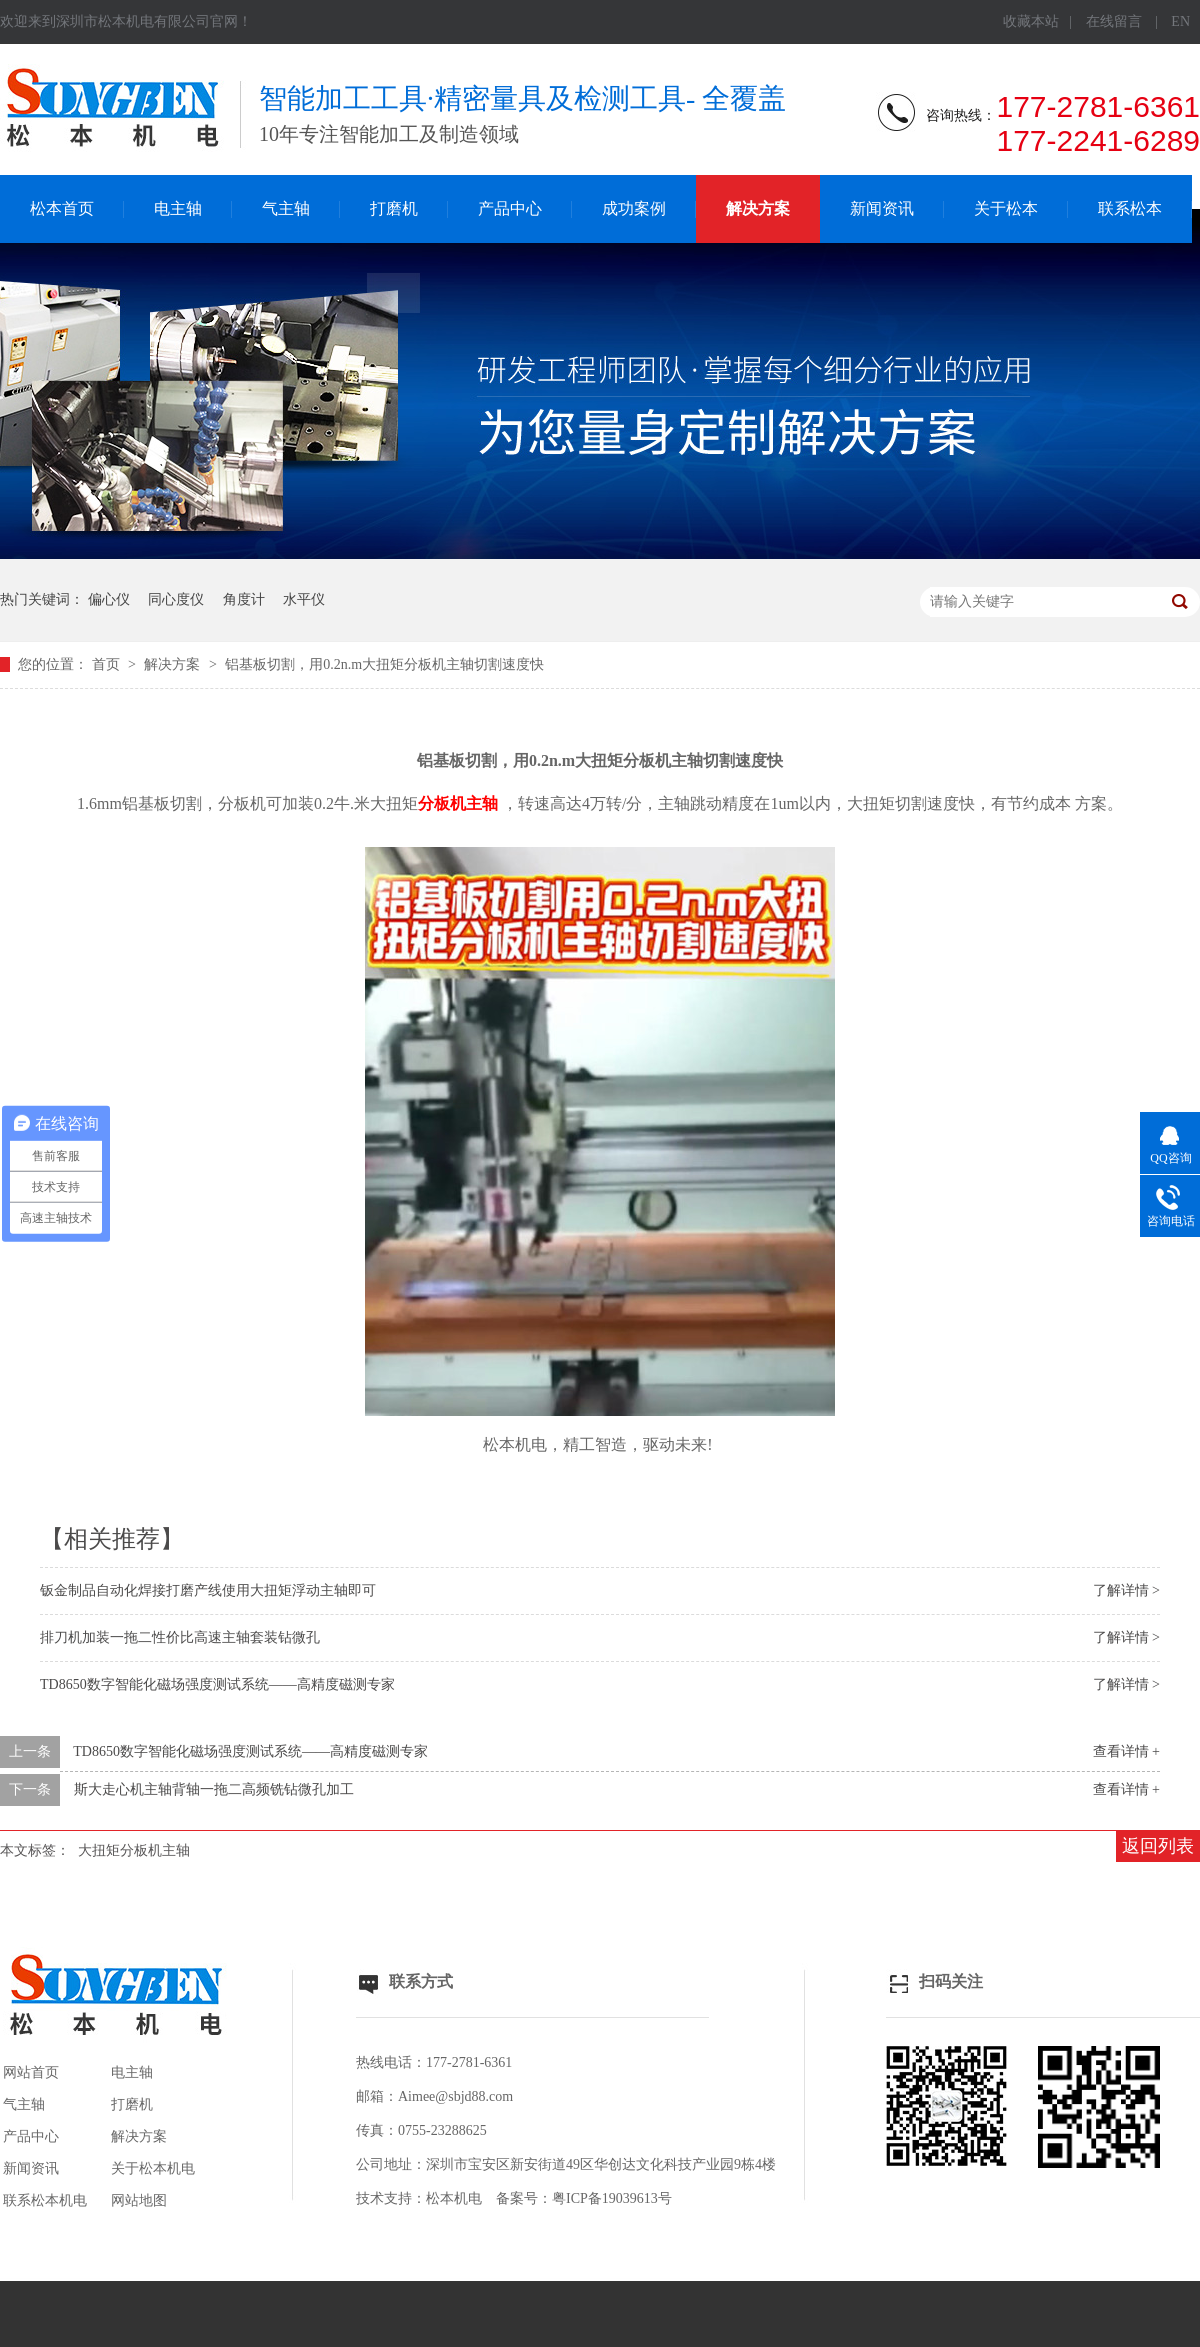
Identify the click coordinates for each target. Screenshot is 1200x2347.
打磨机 (394, 208)
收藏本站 (1031, 21)
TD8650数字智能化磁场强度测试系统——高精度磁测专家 (217, 1684)
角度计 (244, 599)
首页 (108, 664)
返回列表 (1158, 1846)
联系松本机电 (45, 2200)
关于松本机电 (153, 2168)
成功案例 (634, 208)
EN (1180, 21)
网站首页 (31, 2072)
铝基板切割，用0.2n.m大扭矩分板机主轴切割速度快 (384, 664)
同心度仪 (176, 599)
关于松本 (1006, 208)
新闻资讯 (882, 208)
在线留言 (1114, 21)
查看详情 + (1126, 1751)
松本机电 (454, 2198)
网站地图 (139, 2200)
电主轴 (178, 208)
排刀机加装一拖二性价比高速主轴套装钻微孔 (180, 1637)
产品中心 (510, 208)
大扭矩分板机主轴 (134, 1850)
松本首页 (62, 208)
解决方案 (758, 208)
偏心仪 (109, 599)
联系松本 (1130, 208)
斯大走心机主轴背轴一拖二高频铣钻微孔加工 (214, 1789)
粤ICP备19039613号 (612, 2198)
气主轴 (286, 208)
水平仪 (304, 599)
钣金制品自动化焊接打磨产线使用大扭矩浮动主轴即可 (208, 1590)
